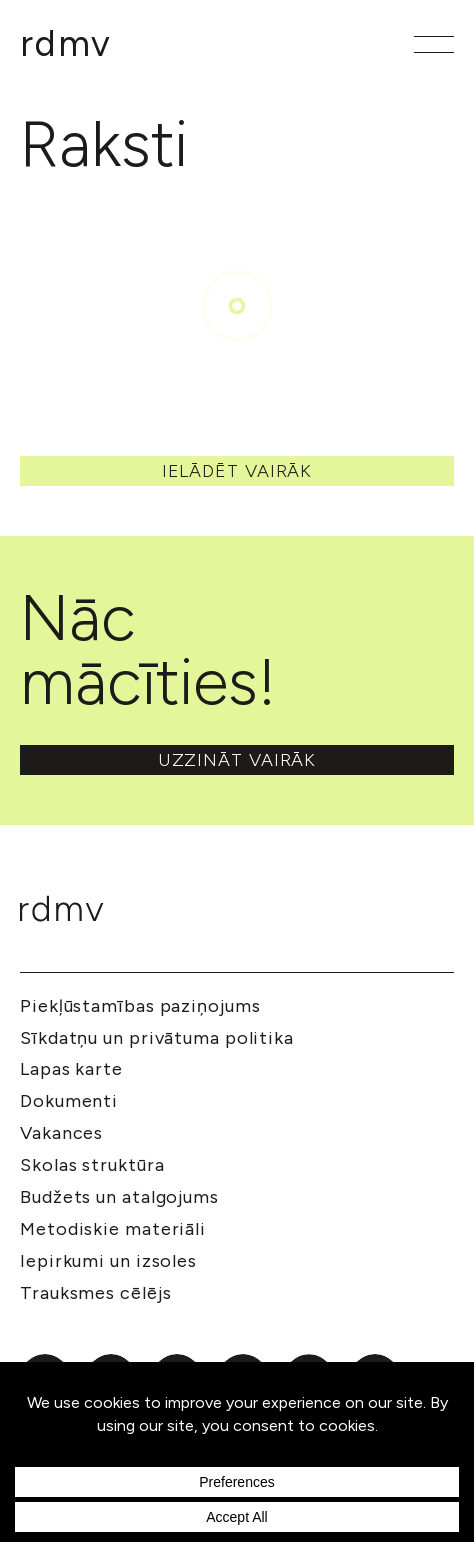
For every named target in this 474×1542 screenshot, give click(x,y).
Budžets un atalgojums (119, 1197)
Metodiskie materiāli (113, 1229)
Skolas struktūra (92, 1165)
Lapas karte (71, 1069)
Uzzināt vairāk (237, 760)
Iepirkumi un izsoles (108, 1261)
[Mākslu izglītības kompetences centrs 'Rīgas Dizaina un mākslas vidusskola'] (66, 44)
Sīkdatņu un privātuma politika (157, 1038)
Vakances (61, 1133)
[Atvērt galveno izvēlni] (434, 44)
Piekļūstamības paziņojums (140, 1006)
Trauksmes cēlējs (95, 1293)
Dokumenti (69, 1101)
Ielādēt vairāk (237, 471)
